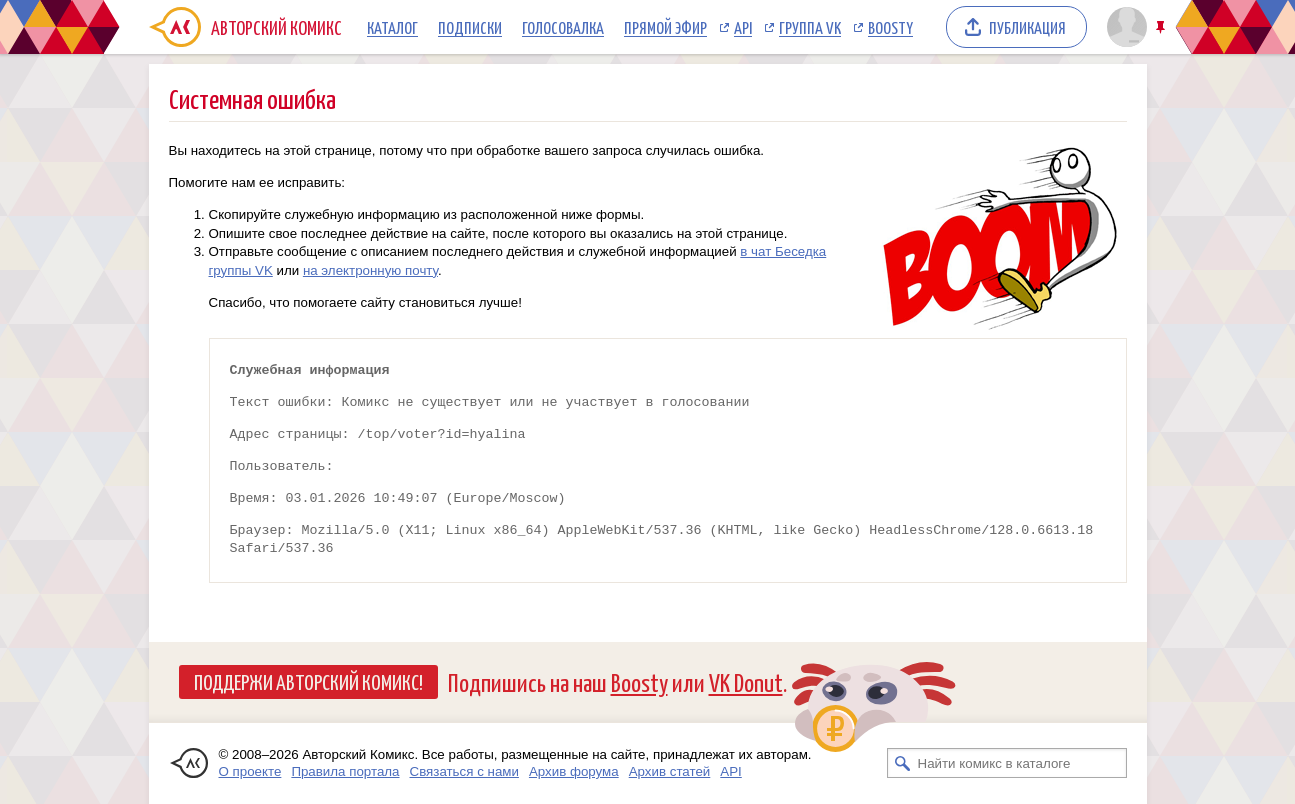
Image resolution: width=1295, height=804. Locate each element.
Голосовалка (563, 27)
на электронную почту (370, 270)
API (743, 27)
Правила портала (345, 771)
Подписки (470, 27)
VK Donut (746, 681)
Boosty (890, 27)
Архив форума (574, 771)
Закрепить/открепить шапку (1162, 27)
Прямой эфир (665, 27)
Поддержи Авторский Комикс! (308, 681)
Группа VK (810, 27)
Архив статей (670, 771)
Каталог (392, 27)
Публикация (1027, 27)
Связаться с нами (464, 771)
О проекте (250, 771)
